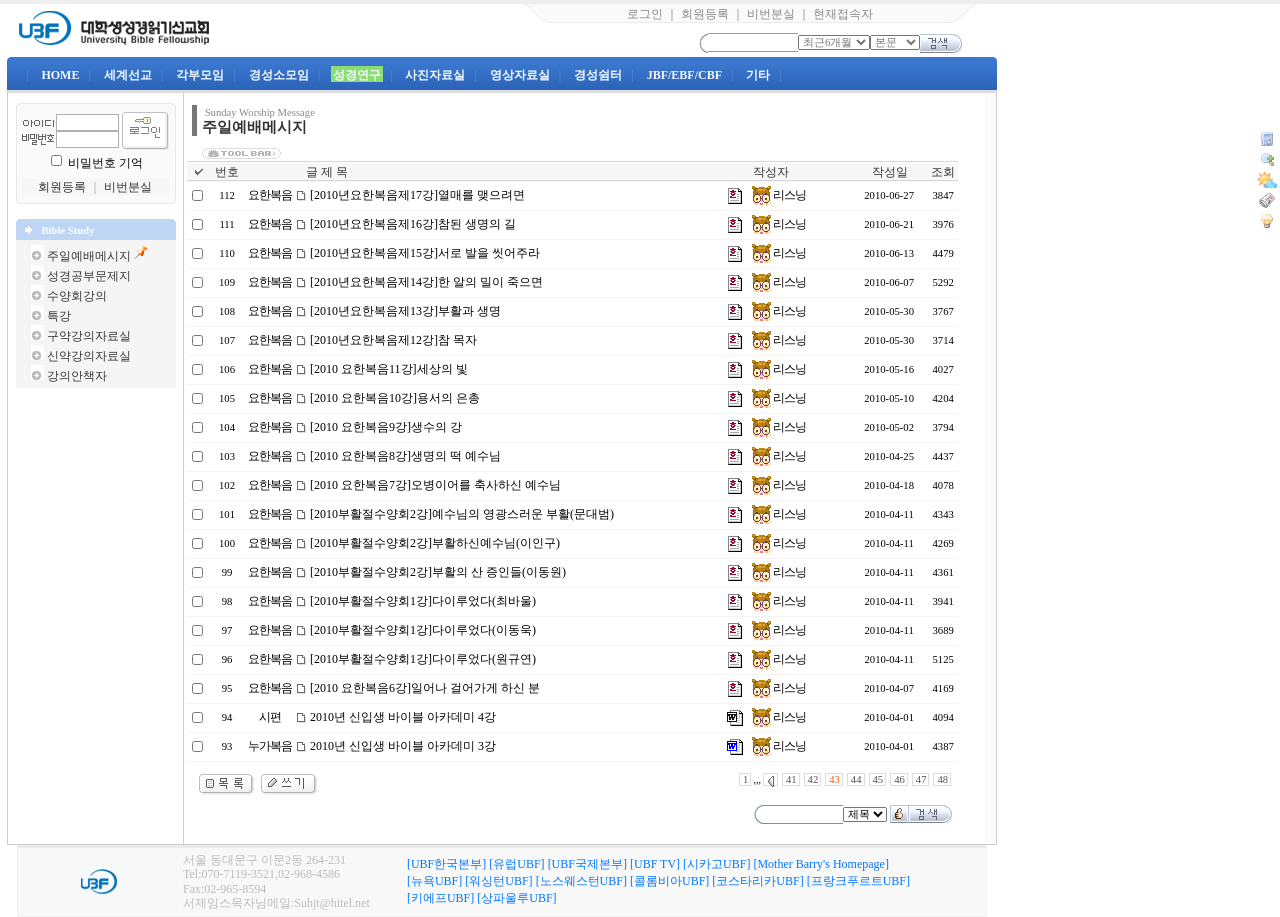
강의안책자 (77, 376)
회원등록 (705, 14)
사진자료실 (435, 75)
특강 (59, 316)
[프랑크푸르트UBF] (858, 881)
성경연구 (357, 75)
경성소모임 (279, 75)
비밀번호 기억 (105, 163)
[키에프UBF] (440, 898)
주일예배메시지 (89, 256)
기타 (758, 75)
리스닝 (779, 195)
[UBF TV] (655, 864)
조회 (943, 172)
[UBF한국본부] (446, 864)
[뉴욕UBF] (434, 881)
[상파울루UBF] (516, 898)
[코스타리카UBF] (757, 881)
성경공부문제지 (89, 276)
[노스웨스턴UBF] (581, 881)
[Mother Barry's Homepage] (820, 864)
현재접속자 (843, 14)
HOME (60, 75)
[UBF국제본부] (587, 864)
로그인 (645, 14)
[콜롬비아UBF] (669, 881)
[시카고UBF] (716, 864)
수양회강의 (77, 296)
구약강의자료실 (89, 336)
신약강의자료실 (89, 356)
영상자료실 (520, 75)
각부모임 (200, 75)
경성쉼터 (598, 75)
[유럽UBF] (516, 864)
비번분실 (771, 14)
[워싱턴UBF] (498, 881)
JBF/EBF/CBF (684, 75)
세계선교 (128, 75)
